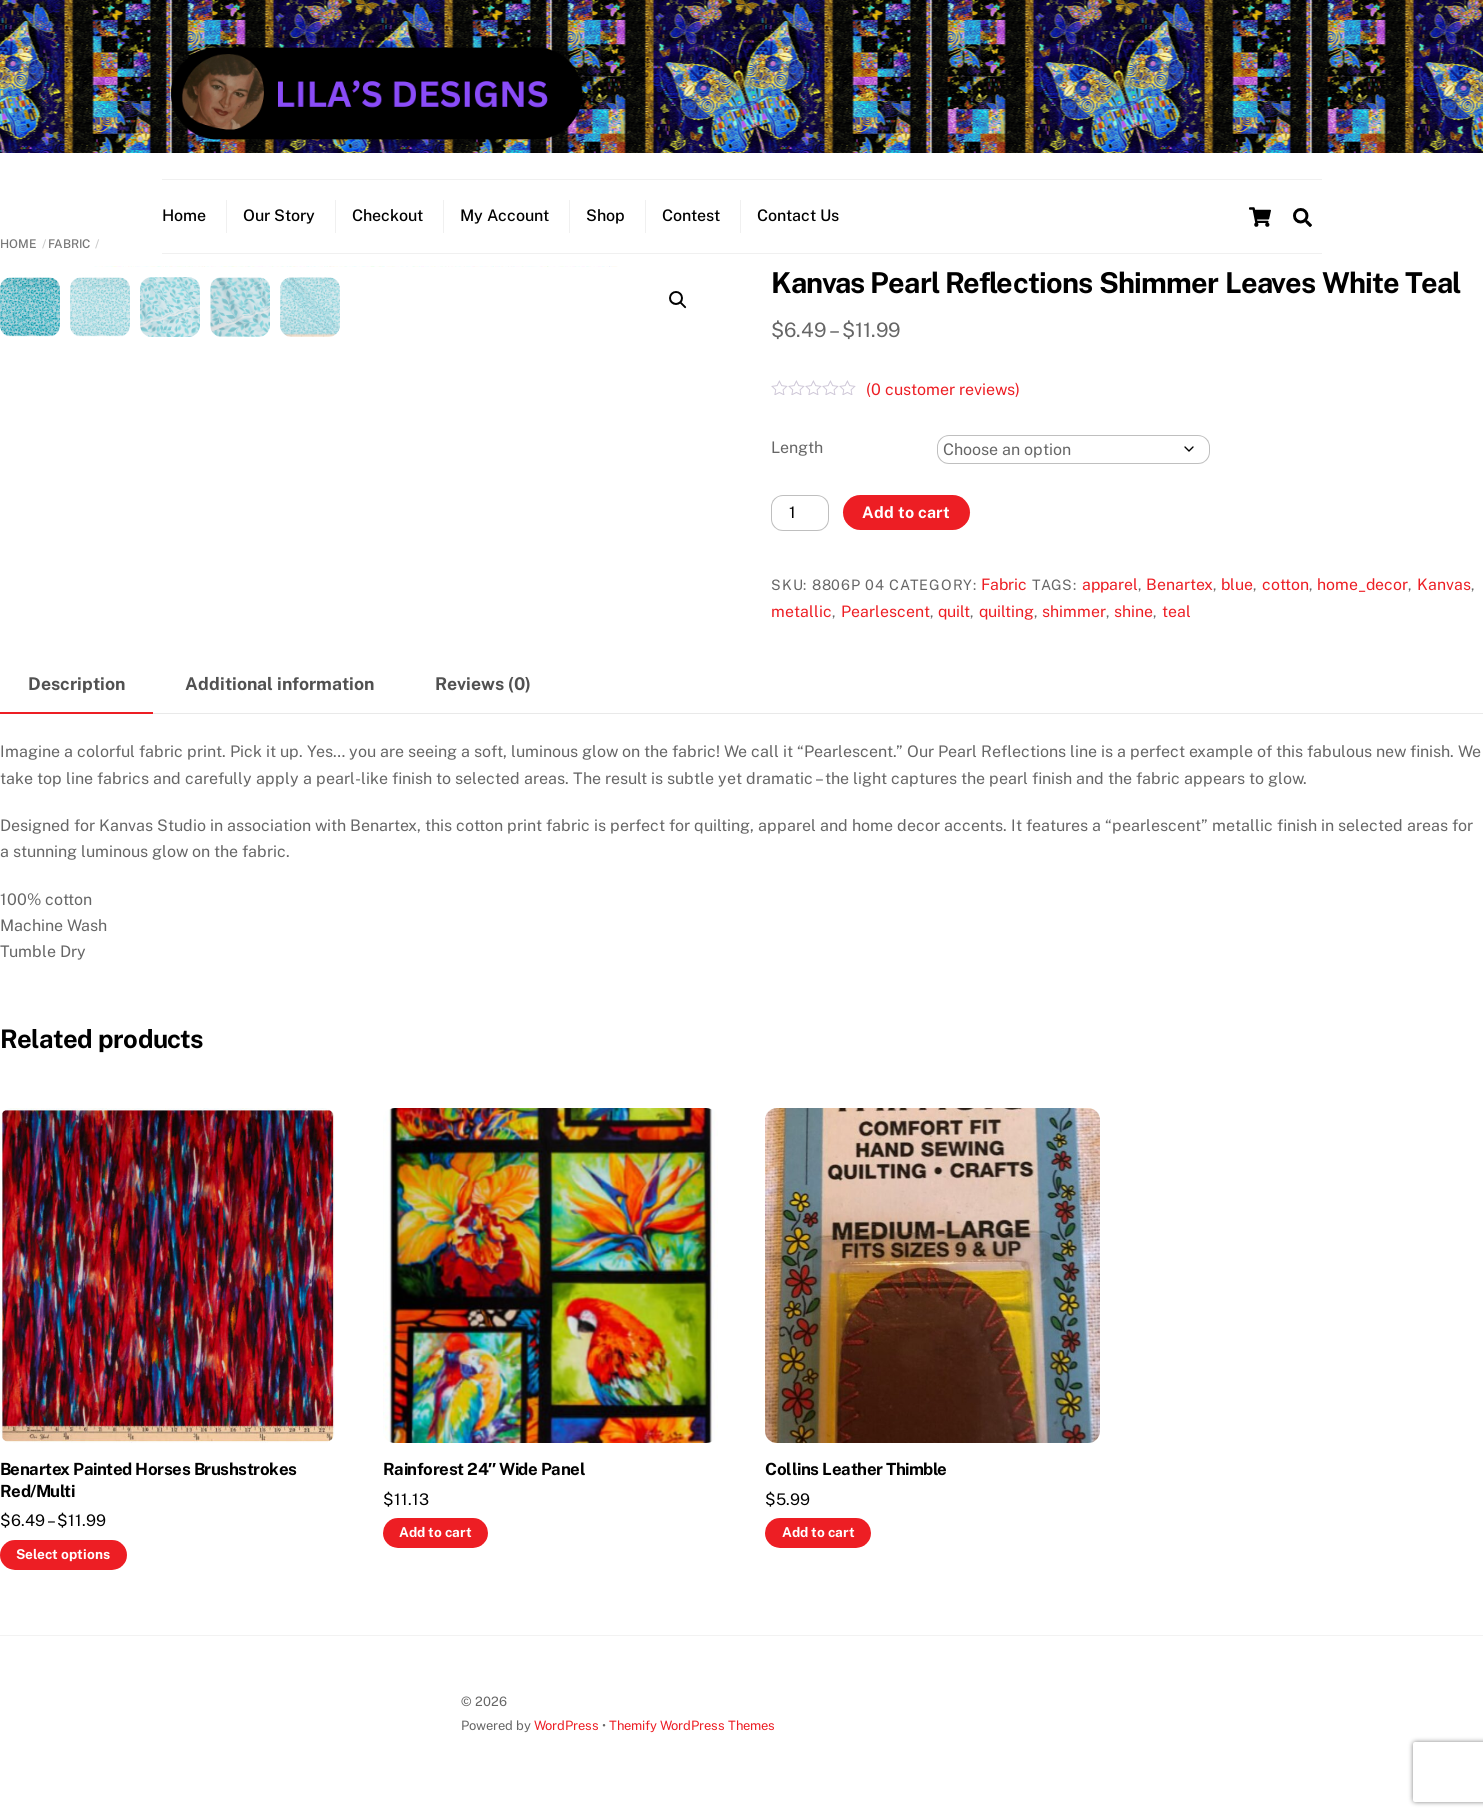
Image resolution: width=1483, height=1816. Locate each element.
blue (1237, 584)
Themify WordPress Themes (692, 1725)
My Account (504, 215)
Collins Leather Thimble (855, 1469)
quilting (1006, 611)
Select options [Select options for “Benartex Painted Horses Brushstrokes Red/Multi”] (63, 1554)
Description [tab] (76, 683)
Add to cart (906, 512)
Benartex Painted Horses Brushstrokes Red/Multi (148, 1480)
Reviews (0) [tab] (483, 683)
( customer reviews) (943, 389)
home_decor (1362, 584)
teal (1176, 611)
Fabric (69, 244)
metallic (801, 611)
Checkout (387, 215)
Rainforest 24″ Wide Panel (484, 1469)
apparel (1110, 584)
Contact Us (798, 215)
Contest (691, 215)
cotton (1285, 584)
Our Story (279, 215)
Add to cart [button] (435, 1532)
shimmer (1074, 611)
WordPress (566, 1725)
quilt (954, 611)
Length (797, 447)
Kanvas (1444, 584)
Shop (605, 215)
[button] (678, 300)
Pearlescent (885, 611)
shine (1133, 611)
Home (184, 215)
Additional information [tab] (279, 683)
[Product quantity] (800, 512)
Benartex (1179, 584)
